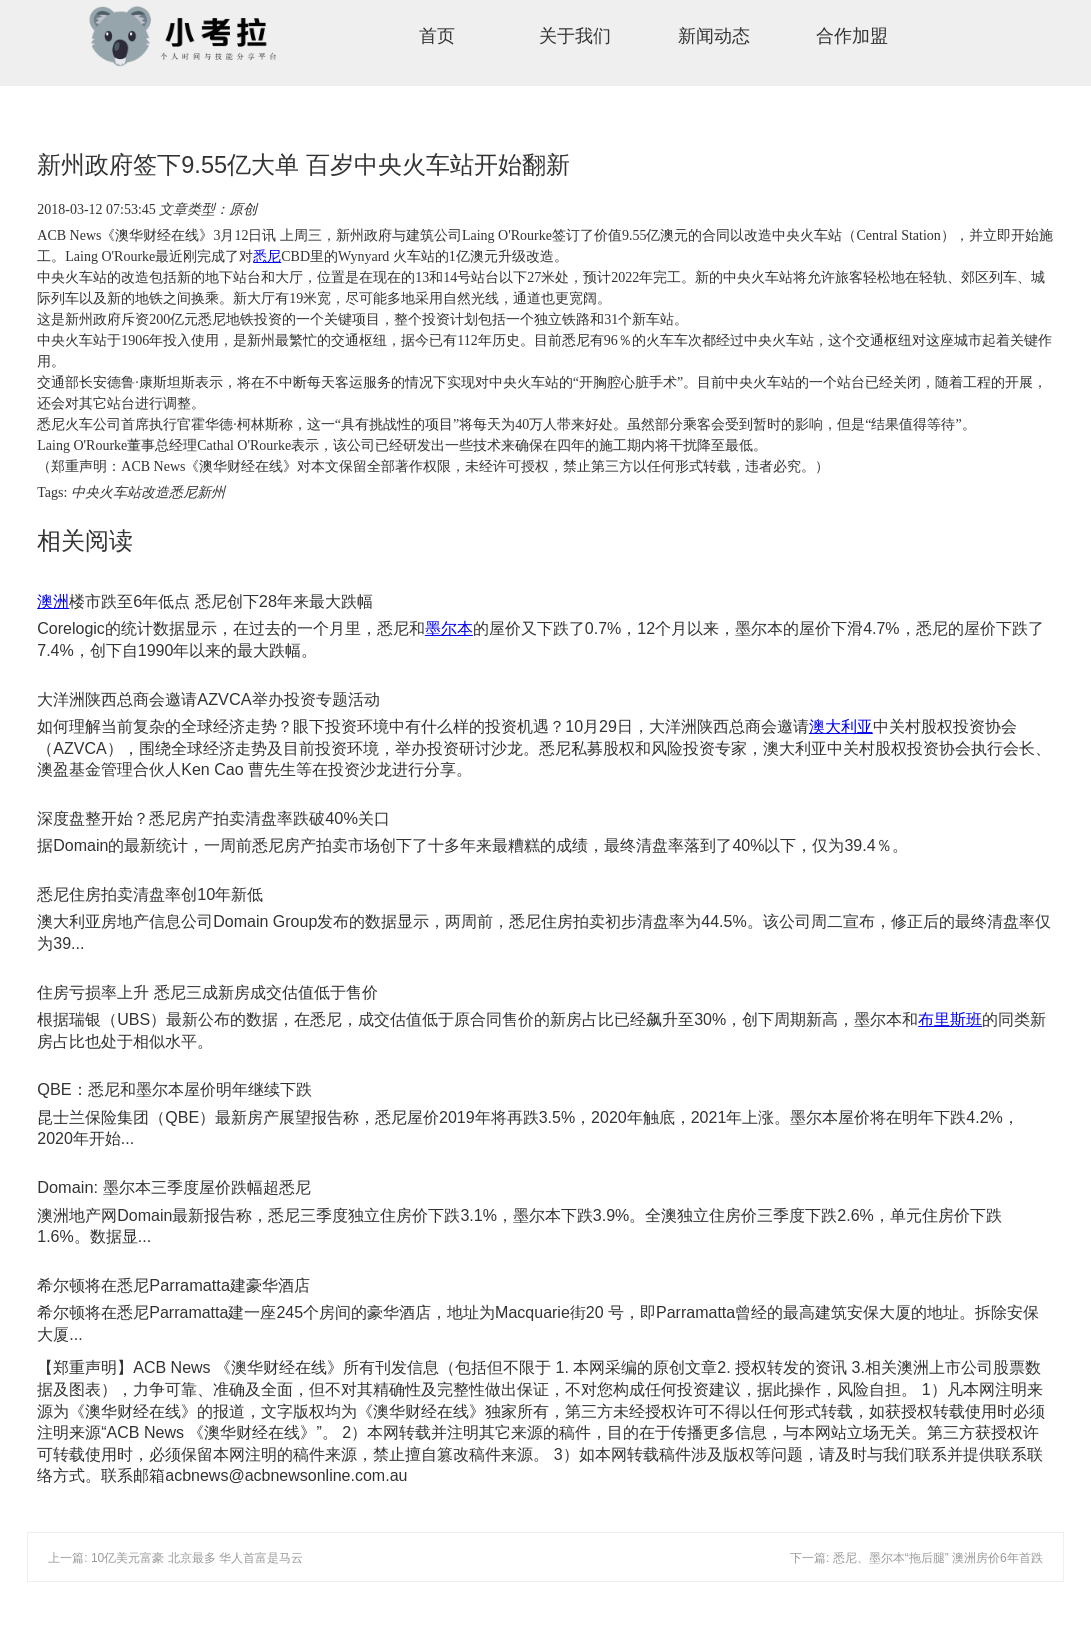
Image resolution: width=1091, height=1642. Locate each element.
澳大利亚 (841, 726)
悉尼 (267, 256)
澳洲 (53, 601)
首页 (437, 36)
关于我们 (575, 36)
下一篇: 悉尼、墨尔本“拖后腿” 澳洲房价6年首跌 (916, 1558)
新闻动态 (714, 36)
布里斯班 (950, 1019)
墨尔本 (449, 628)
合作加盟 (852, 36)
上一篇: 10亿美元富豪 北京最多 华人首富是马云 (175, 1558)
